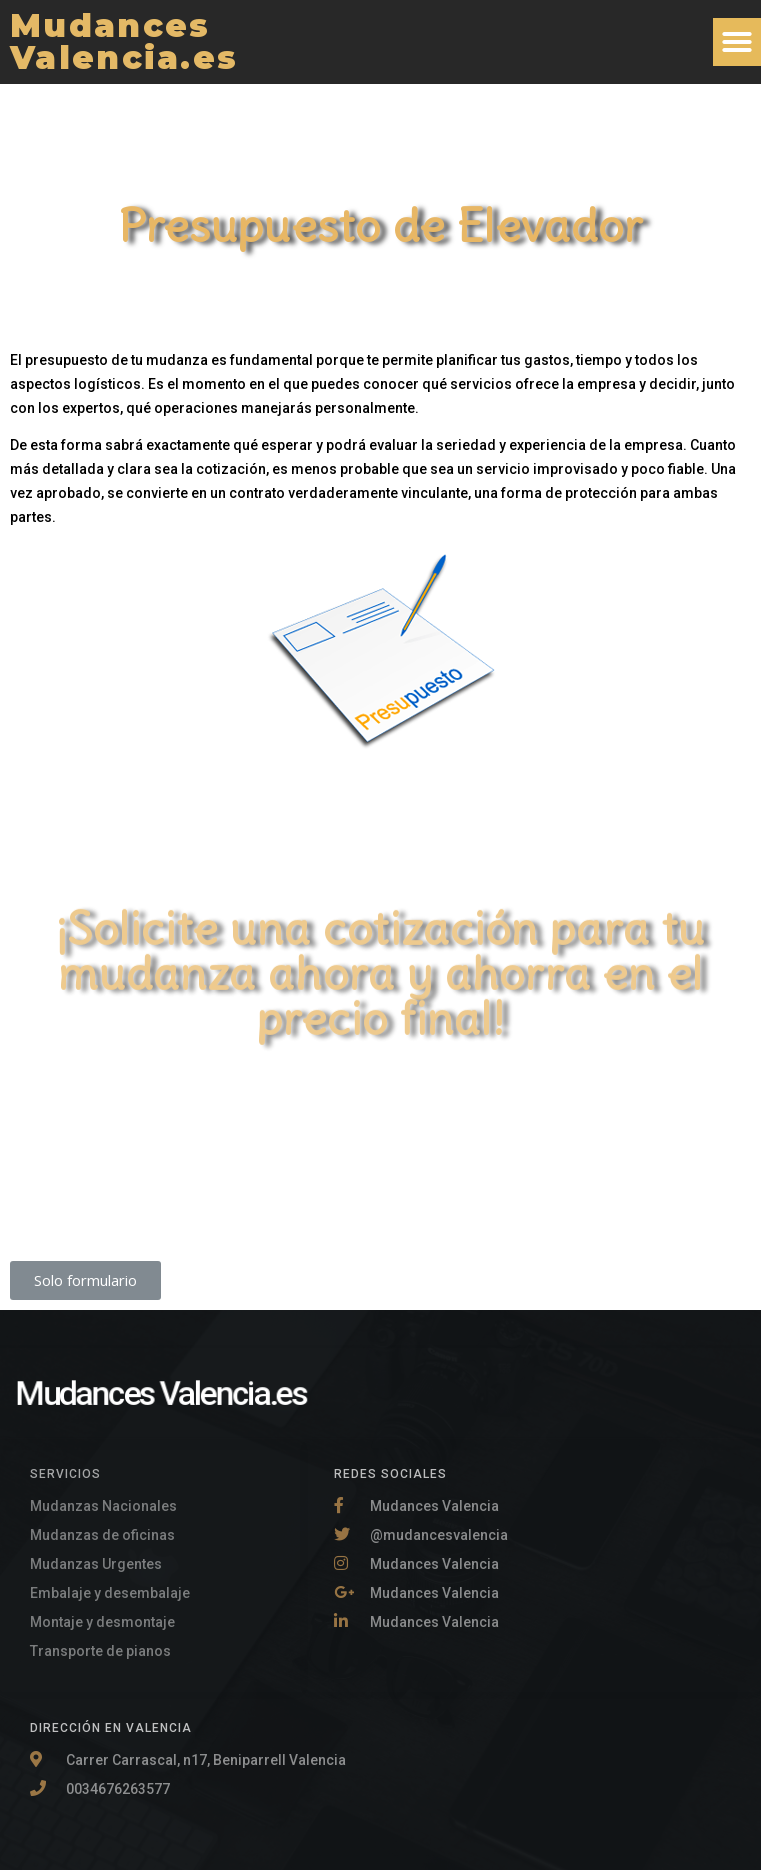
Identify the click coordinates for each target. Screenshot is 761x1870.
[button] (737, 42)
